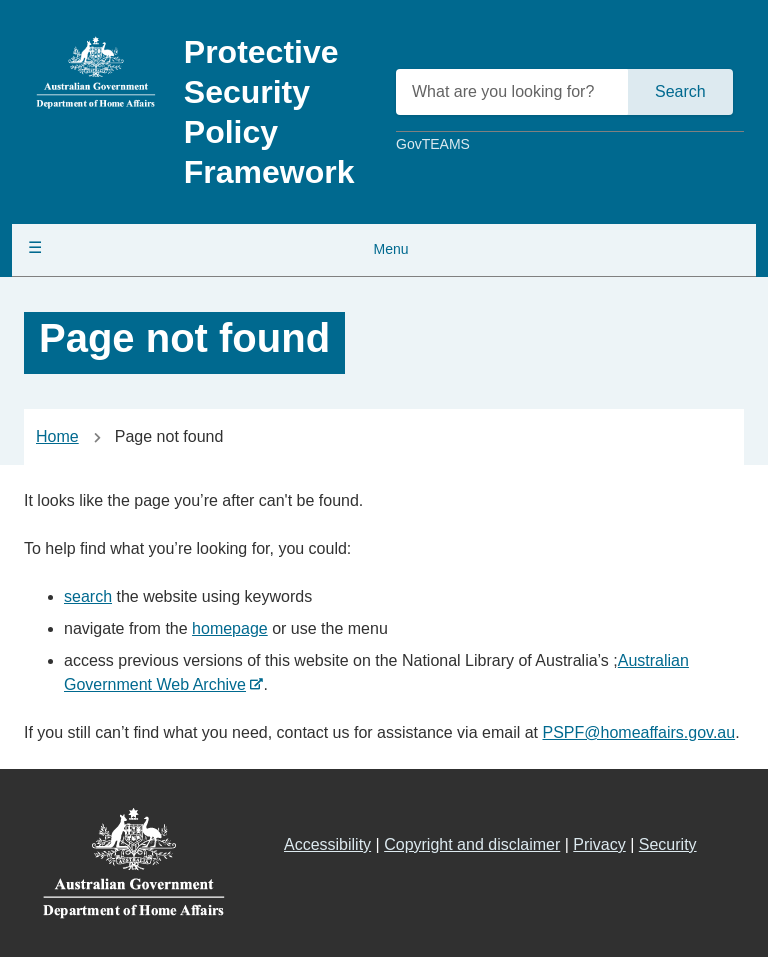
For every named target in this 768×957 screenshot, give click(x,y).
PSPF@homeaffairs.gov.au (638, 732)
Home (57, 436)
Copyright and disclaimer (472, 844)
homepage (230, 628)
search (88, 596)
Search (680, 91)
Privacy (599, 844)
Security (668, 844)
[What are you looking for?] (513, 92)
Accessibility (327, 844)
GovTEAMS (433, 144)
